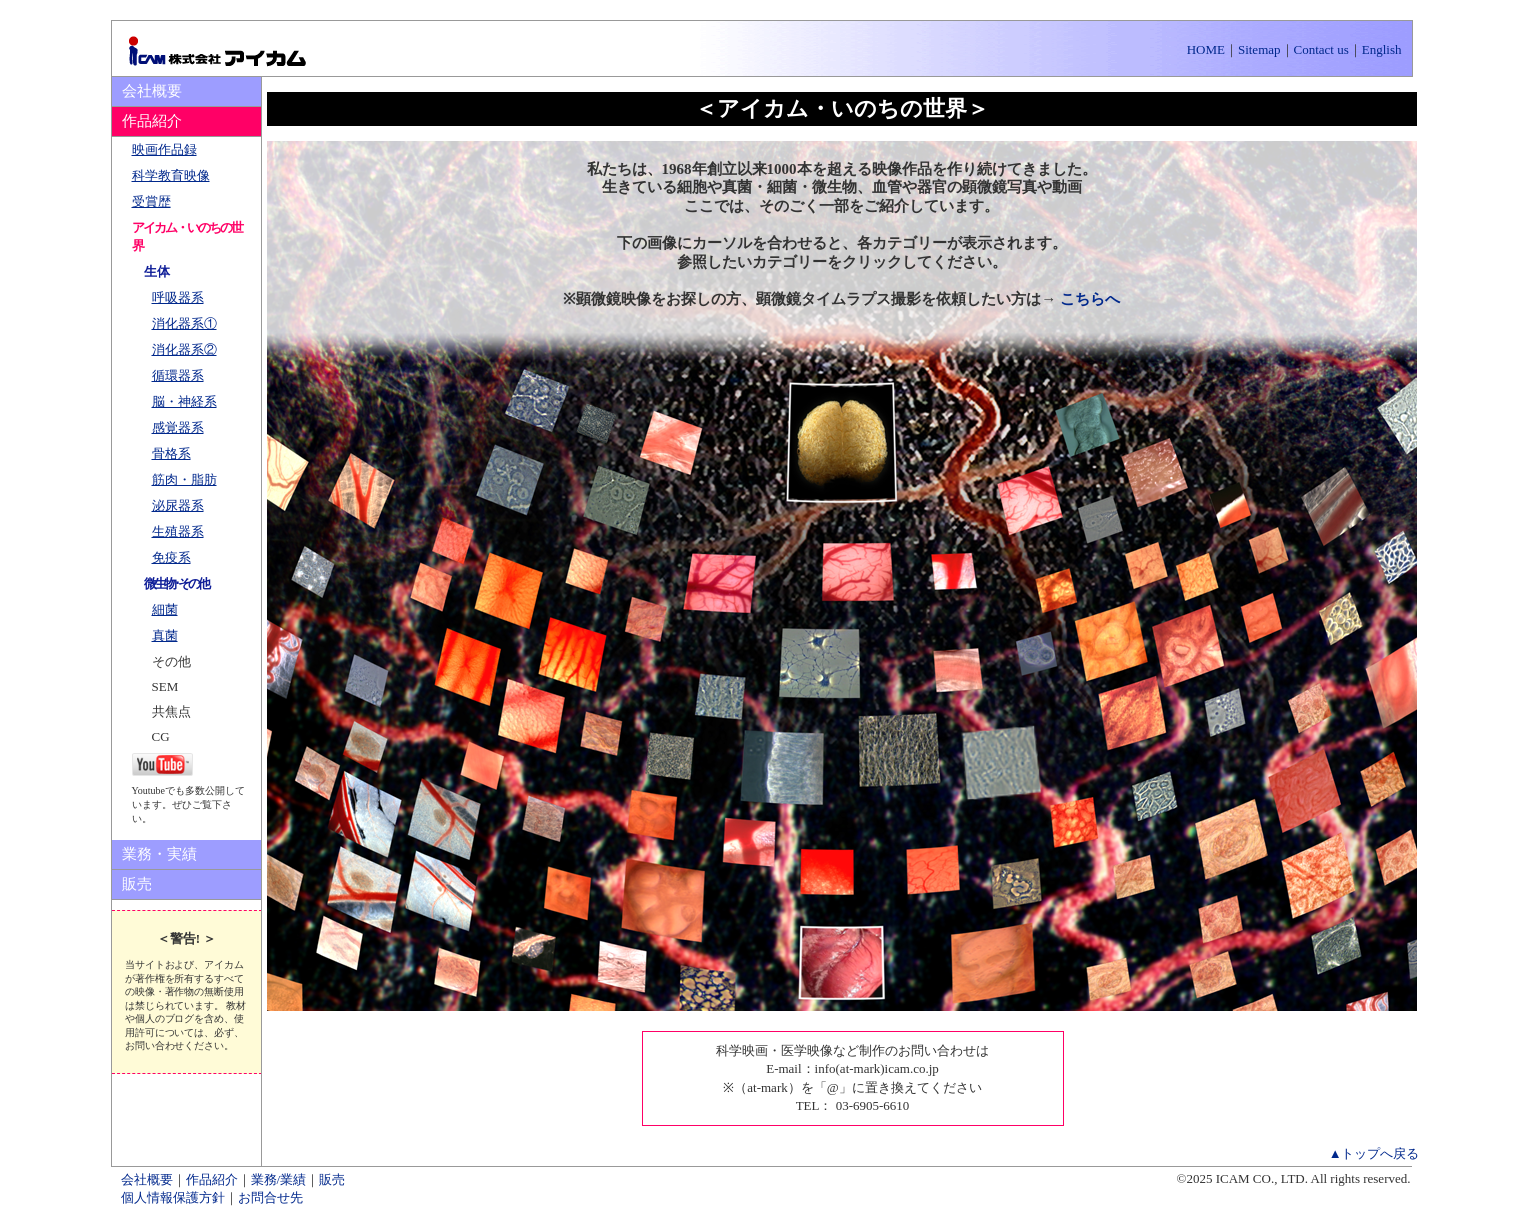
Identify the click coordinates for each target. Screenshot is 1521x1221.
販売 (137, 884)
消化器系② (184, 349)
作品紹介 (212, 1179)
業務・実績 (159, 854)
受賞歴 (151, 201)
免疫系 (171, 557)
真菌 (165, 635)
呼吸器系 (178, 297)
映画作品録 (164, 149)
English (1382, 49)
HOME (1206, 49)
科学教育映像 (171, 175)
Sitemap (1259, 49)
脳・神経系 (184, 401)
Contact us (1321, 49)
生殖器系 (178, 531)
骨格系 (171, 453)
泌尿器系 (178, 505)
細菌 (165, 609)
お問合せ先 (270, 1197)
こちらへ (1090, 299)
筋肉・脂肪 (184, 479)
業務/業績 (279, 1179)
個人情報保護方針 (173, 1197)
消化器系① (184, 323)
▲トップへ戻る (1374, 1153)
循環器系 (178, 375)
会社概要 (152, 91)
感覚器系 (178, 427)
